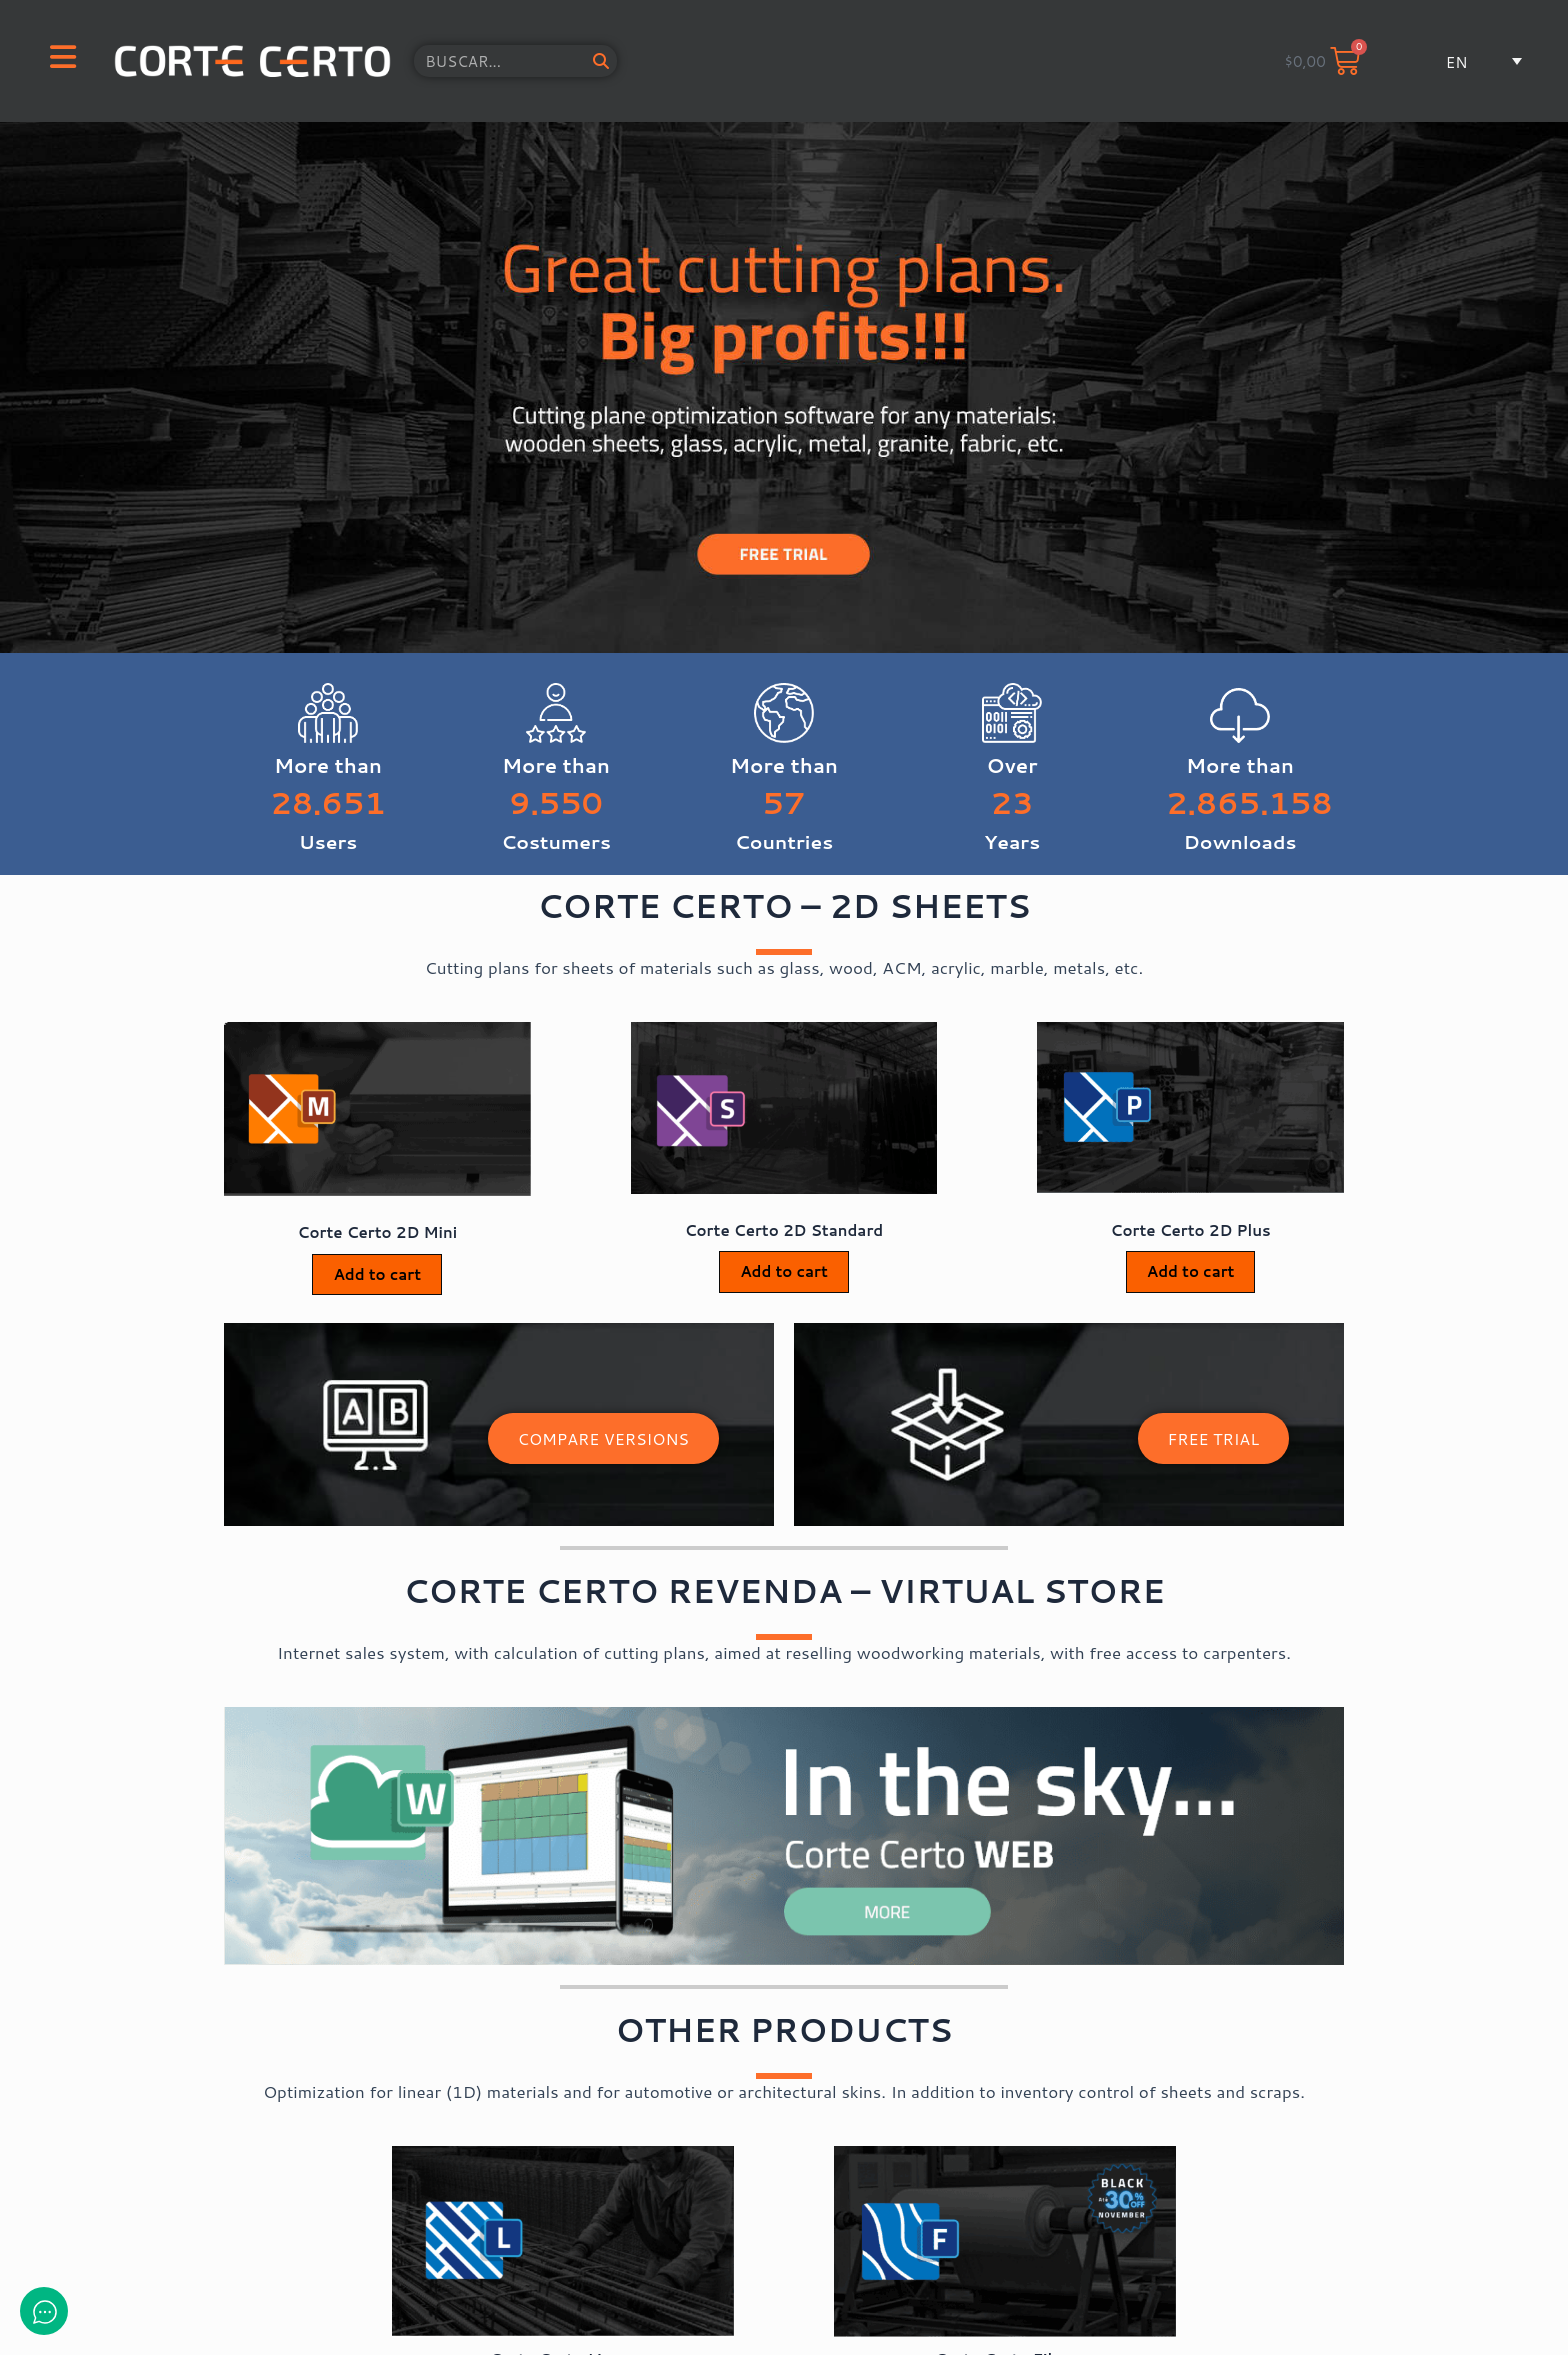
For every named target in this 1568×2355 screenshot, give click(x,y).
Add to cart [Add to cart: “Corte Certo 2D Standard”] (784, 1271)
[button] (1467, 61)
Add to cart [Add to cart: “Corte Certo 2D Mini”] (377, 1274)
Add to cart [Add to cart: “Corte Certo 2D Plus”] (1191, 1271)
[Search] (601, 61)
